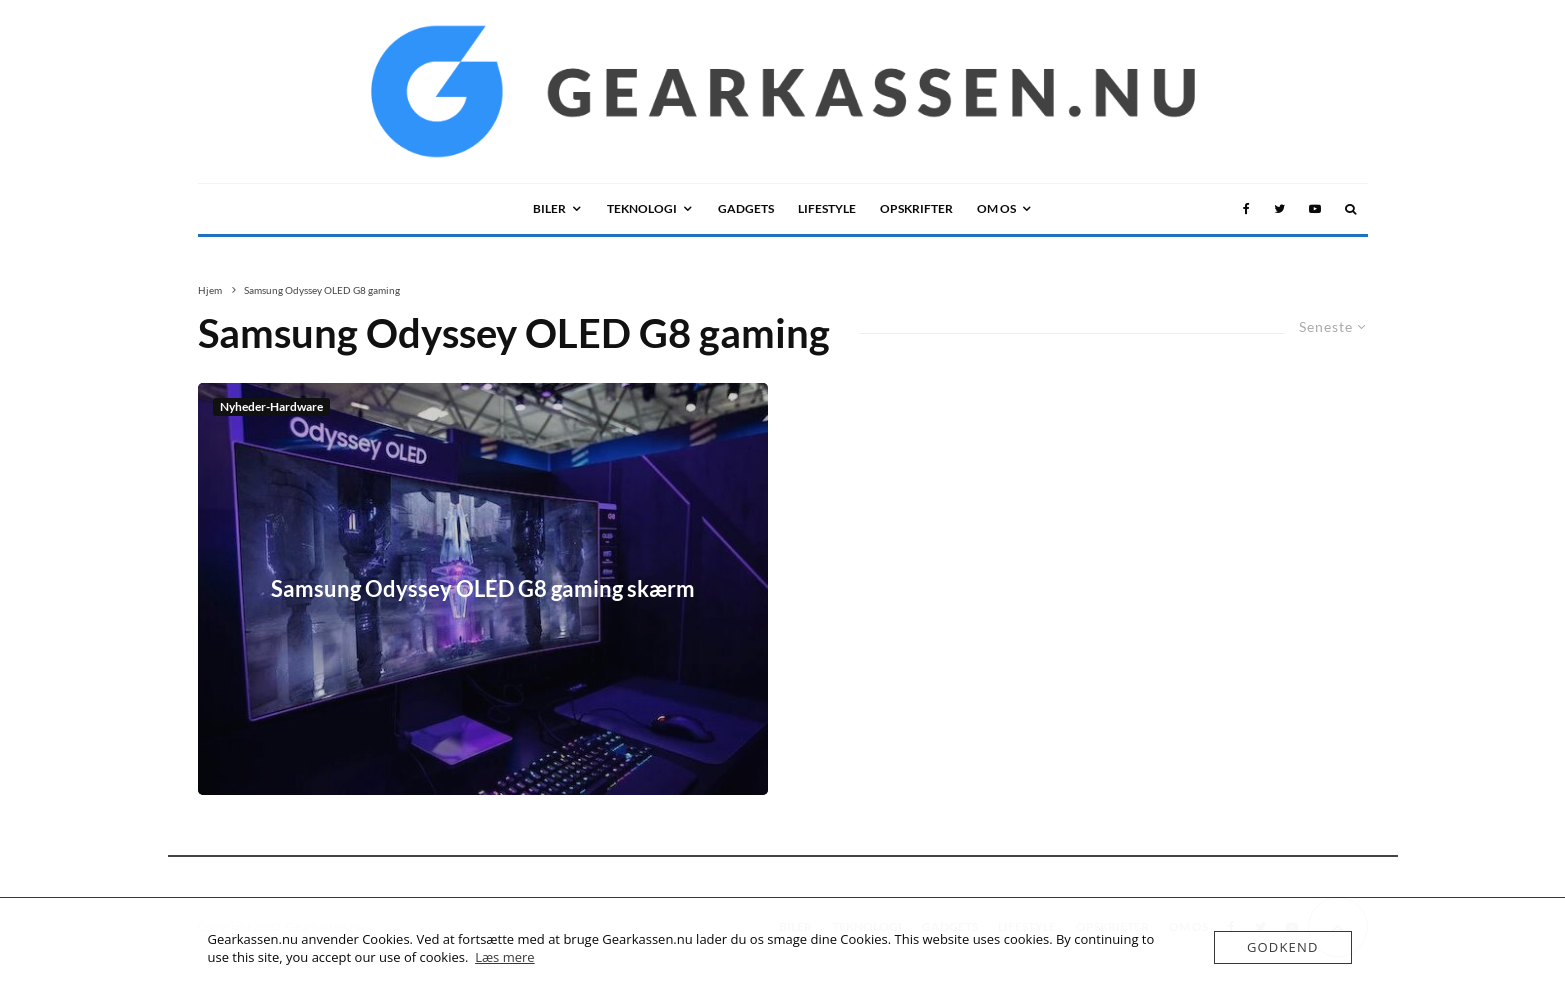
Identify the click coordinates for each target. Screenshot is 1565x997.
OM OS (996, 208)
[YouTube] (1315, 209)
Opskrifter (916, 208)
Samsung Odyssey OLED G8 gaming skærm (483, 589)
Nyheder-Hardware (271, 406)
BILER (549, 208)
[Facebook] (1246, 209)
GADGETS (746, 208)
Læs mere (505, 957)
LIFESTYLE (827, 208)
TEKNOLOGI (642, 208)
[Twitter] (1279, 209)
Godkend (1283, 947)
